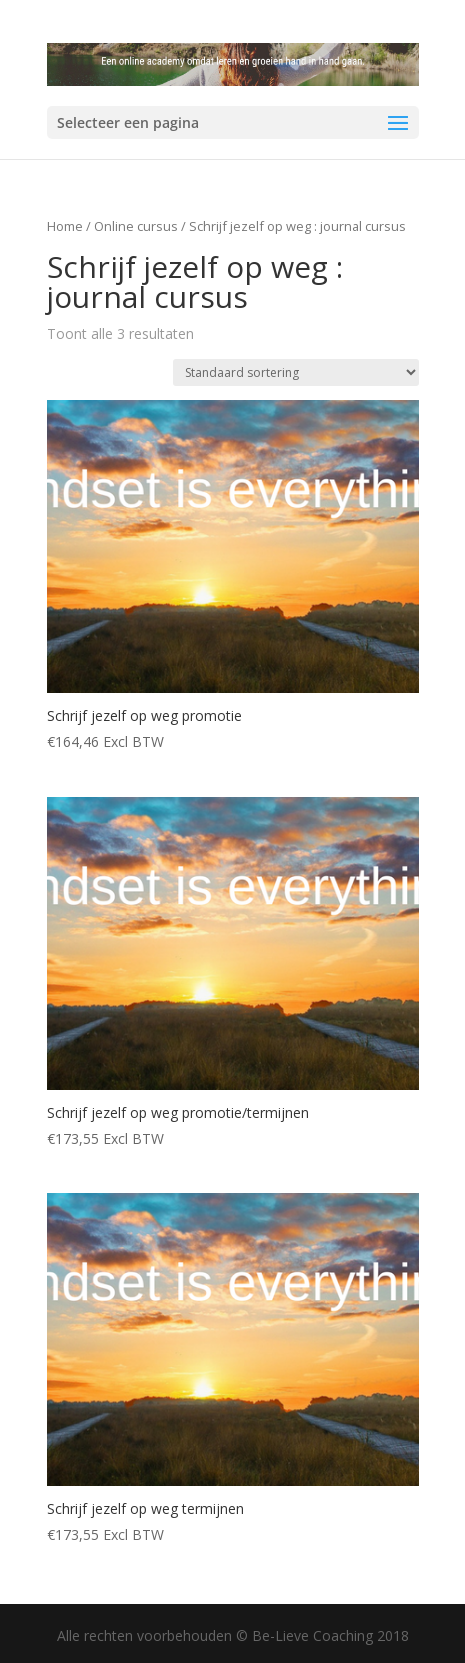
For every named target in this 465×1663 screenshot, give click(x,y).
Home (65, 226)
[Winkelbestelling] (296, 372)
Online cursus (136, 226)
